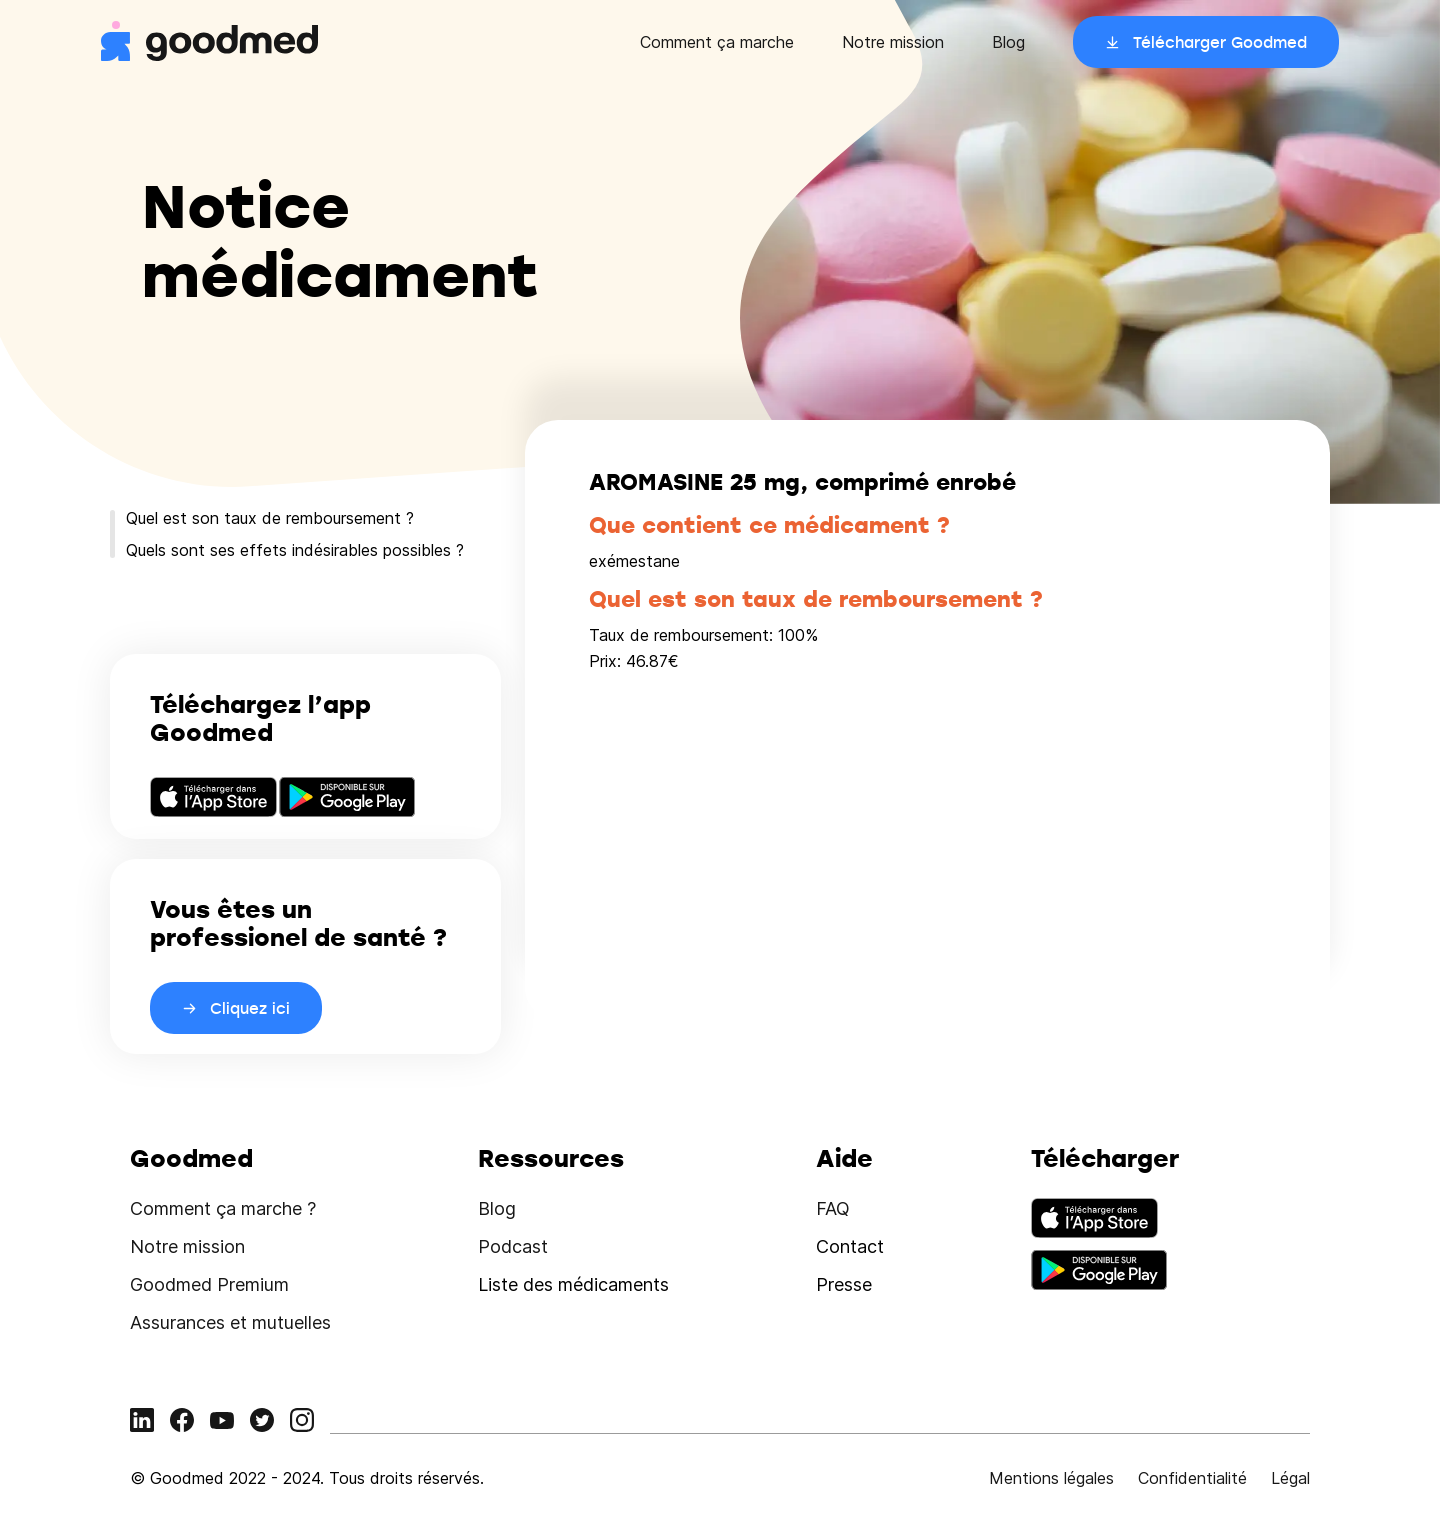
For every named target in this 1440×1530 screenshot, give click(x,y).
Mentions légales (1051, 1478)
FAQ (833, 1208)
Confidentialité (1192, 1478)
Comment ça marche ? (223, 1208)
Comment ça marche (717, 42)
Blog (1008, 42)
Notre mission (893, 42)
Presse (844, 1284)
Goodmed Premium (209, 1284)
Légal (1290, 1478)
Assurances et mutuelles (230, 1322)
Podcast (513, 1246)
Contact (850, 1246)
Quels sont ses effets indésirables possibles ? (295, 550)
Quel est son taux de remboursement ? (270, 518)
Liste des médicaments (573, 1284)
